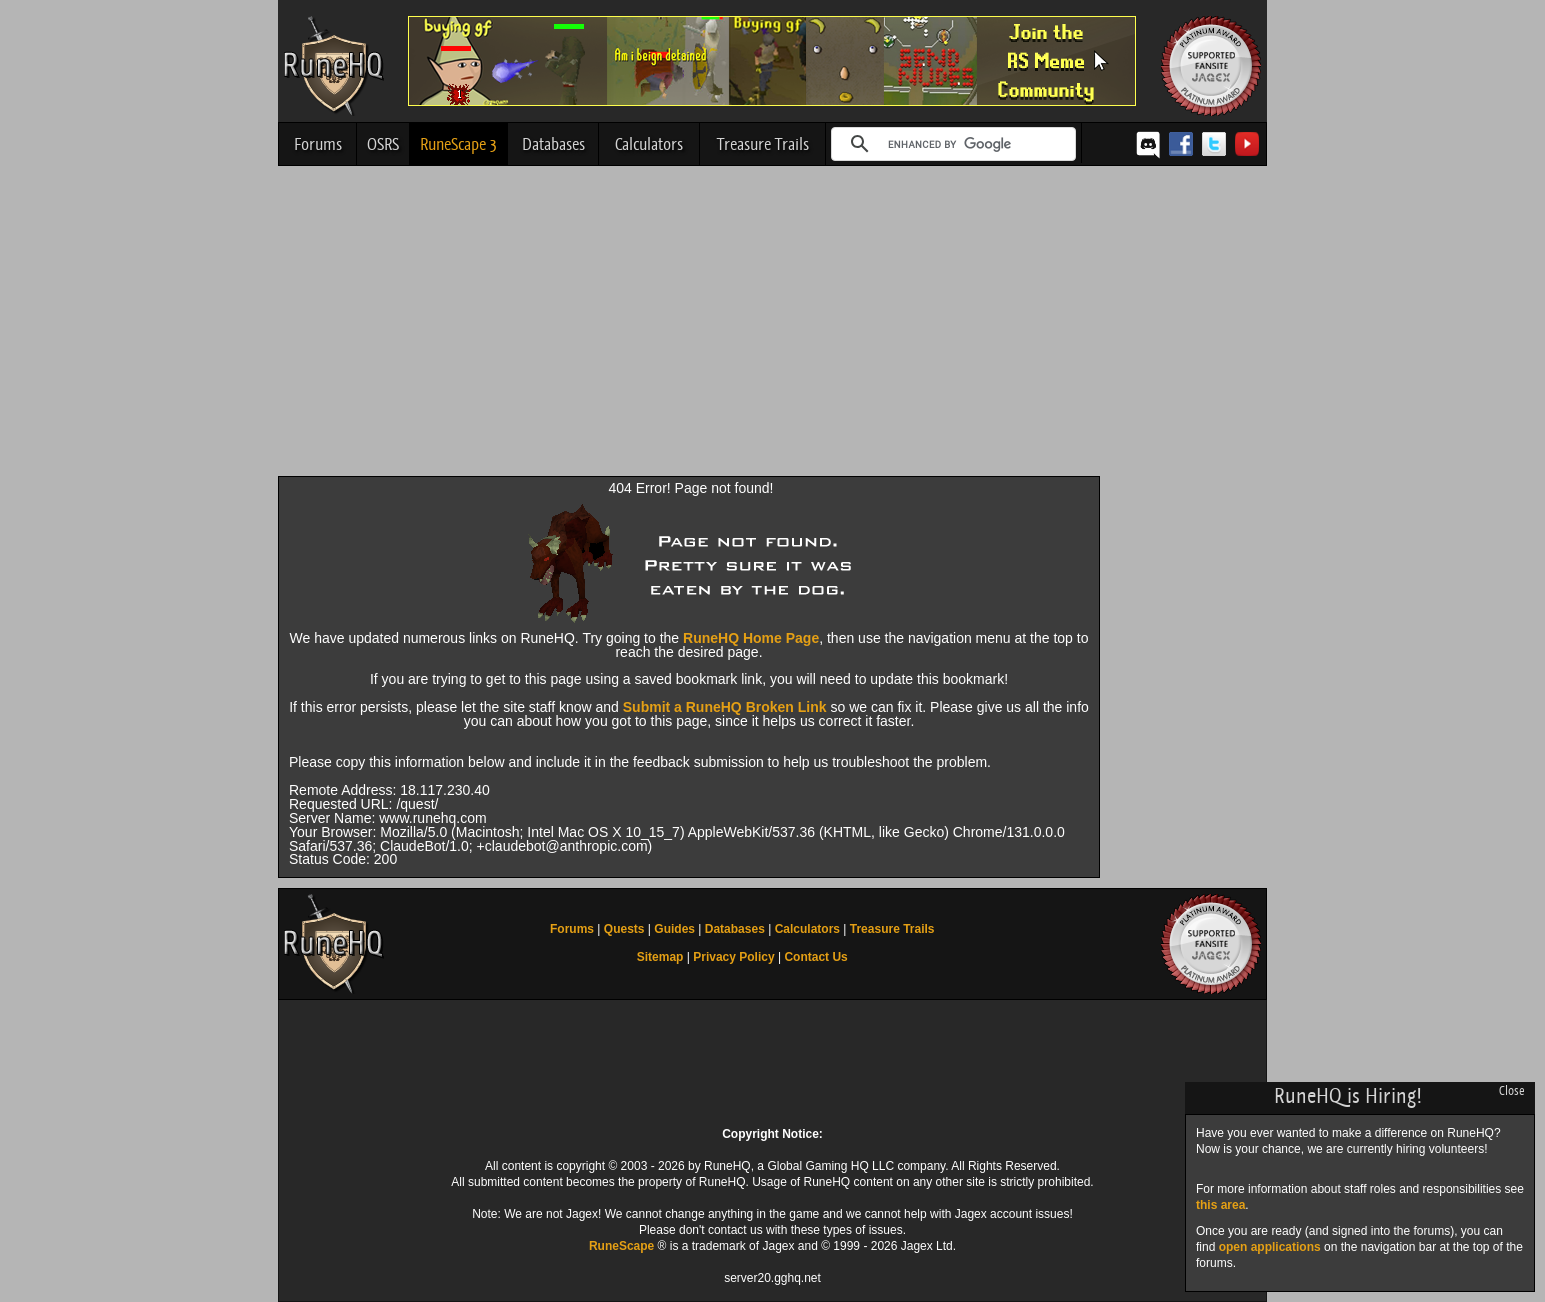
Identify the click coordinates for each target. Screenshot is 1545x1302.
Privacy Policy (733, 957)
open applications (1270, 1247)
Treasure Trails (763, 144)
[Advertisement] (772, 326)
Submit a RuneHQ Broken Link (725, 707)
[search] (950, 144)
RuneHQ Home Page (751, 638)
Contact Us (815, 957)
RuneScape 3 (458, 144)
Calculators (649, 144)
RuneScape (621, 1246)
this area (1220, 1205)
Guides (674, 929)
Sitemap (660, 957)
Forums (318, 144)
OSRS (383, 144)
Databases (553, 144)
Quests (624, 929)
